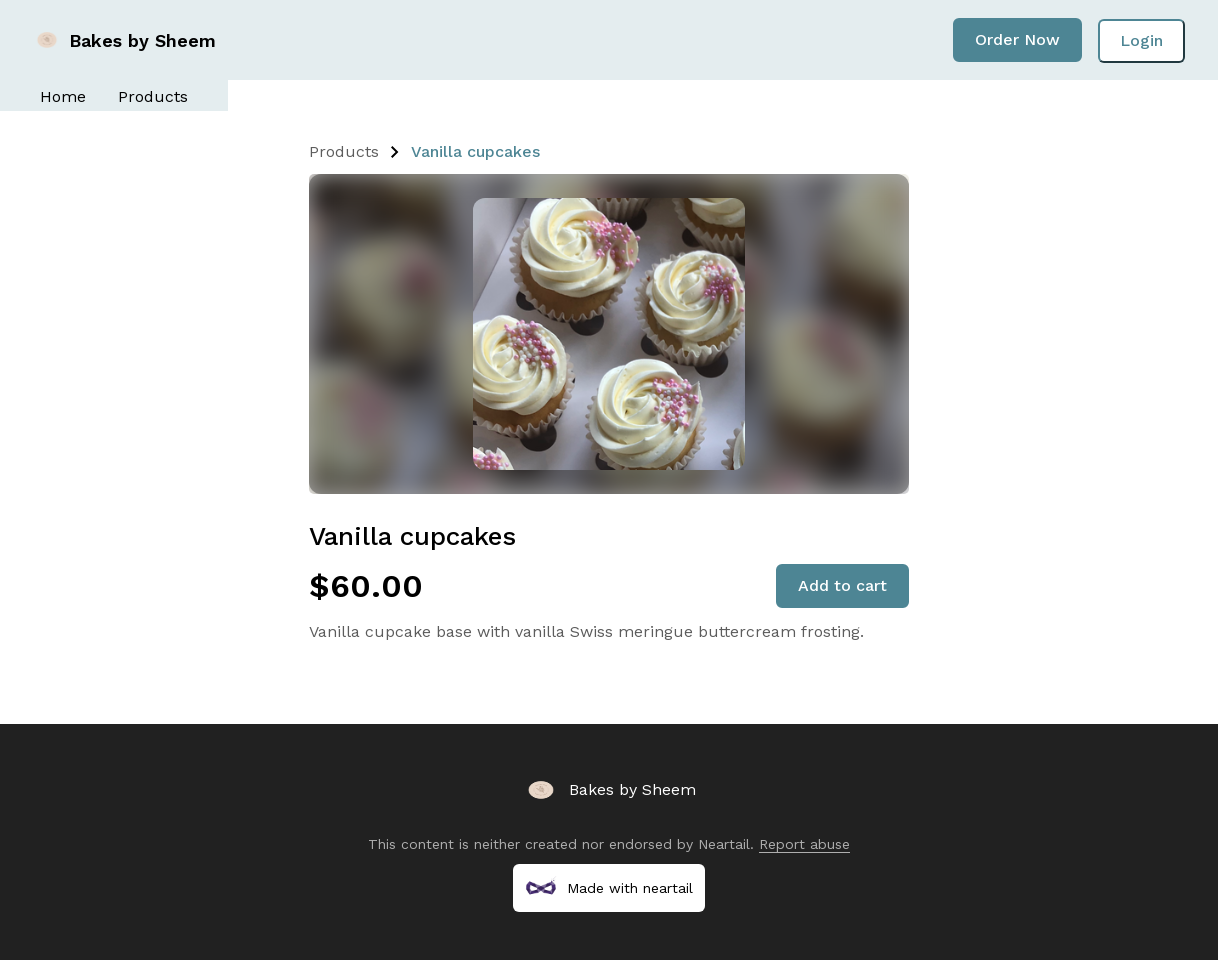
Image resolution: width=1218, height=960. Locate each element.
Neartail (724, 844)
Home (63, 96)
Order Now (1017, 39)
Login (1141, 40)
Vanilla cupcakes (475, 151)
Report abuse (804, 844)
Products (153, 96)
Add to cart (842, 585)
